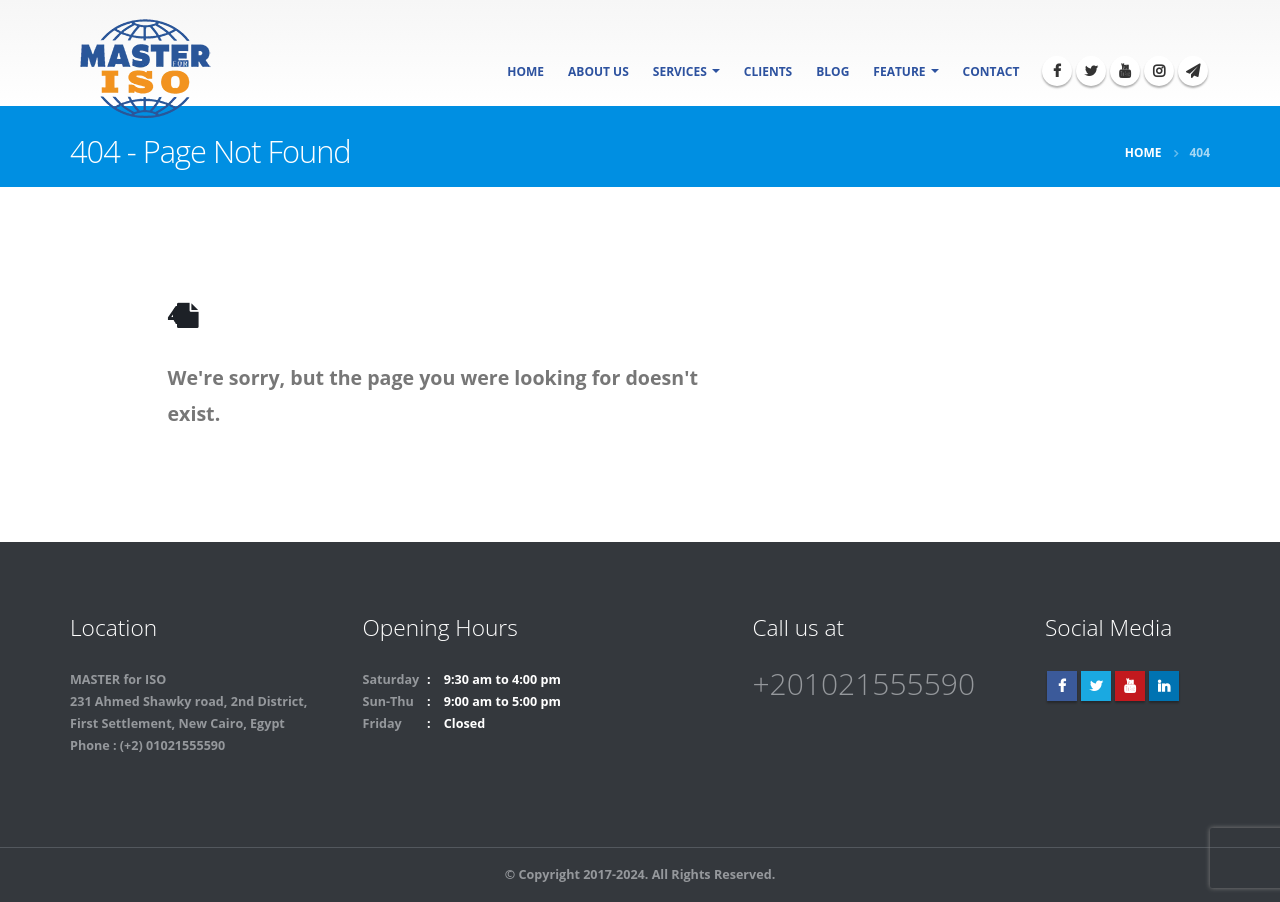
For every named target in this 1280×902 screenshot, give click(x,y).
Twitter (1096, 686)
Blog (832, 71)
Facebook (1062, 686)
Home (525, 71)
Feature (899, 71)
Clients (768, 71)
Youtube (1130, 686)
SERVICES (680, 71)
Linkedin (1164, 686)
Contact (991, 71)
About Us (598, 71)
